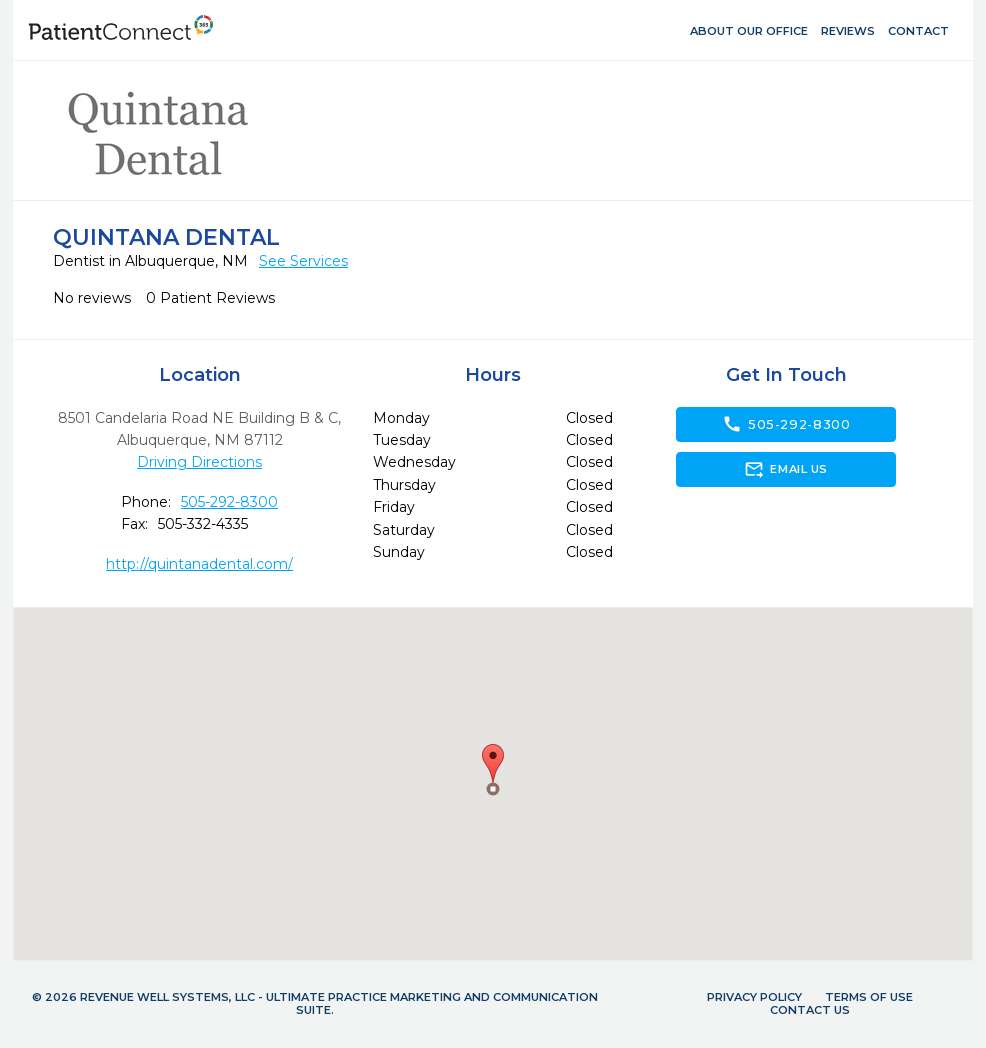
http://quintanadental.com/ (199, 564)
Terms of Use (869, 997)
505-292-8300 (229, 502)
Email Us (785, 469)
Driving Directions (199, 462)
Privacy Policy (754, 997)
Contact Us (810, 1010)
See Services (303, 261)
